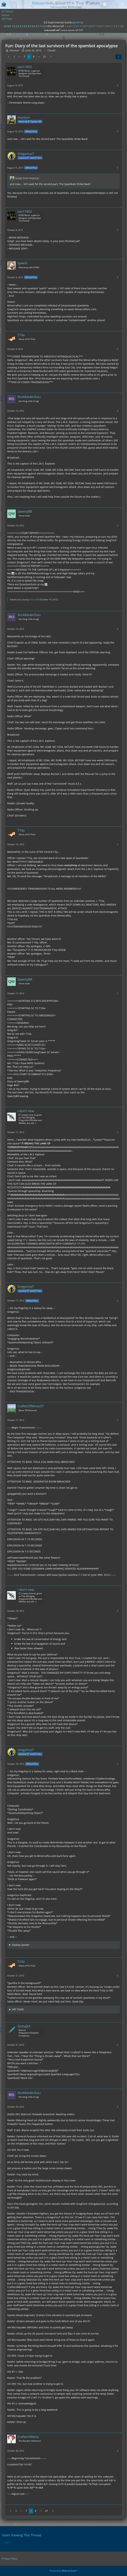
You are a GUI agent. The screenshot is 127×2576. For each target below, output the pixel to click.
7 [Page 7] (24, 56)
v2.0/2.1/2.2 (11, 26)
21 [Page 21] (44, 56)
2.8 (45, 26)
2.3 (21, 26)
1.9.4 (98, 26)
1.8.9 (90, 26)
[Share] (118, 56)
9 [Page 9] (33, 56)
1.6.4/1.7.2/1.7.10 (75, 26)
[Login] (113, 4)
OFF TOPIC (18, 2009)
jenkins (77, 22)
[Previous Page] (8, 56)
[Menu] (122, 4)
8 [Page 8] (29, 56)
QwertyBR (34, 599)
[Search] (104, 4)
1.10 (105, 26)
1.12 (120, 26)
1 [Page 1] (14, 56)
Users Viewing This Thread (21, 2535)
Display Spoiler (21, 1944)
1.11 (112, 26)
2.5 (27, 26)
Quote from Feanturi (27, 178)
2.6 (33, 26)
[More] (117, 85)
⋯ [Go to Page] (19, 56)
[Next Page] (51, 56)
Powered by (63, 2570)
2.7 (39, 26)
